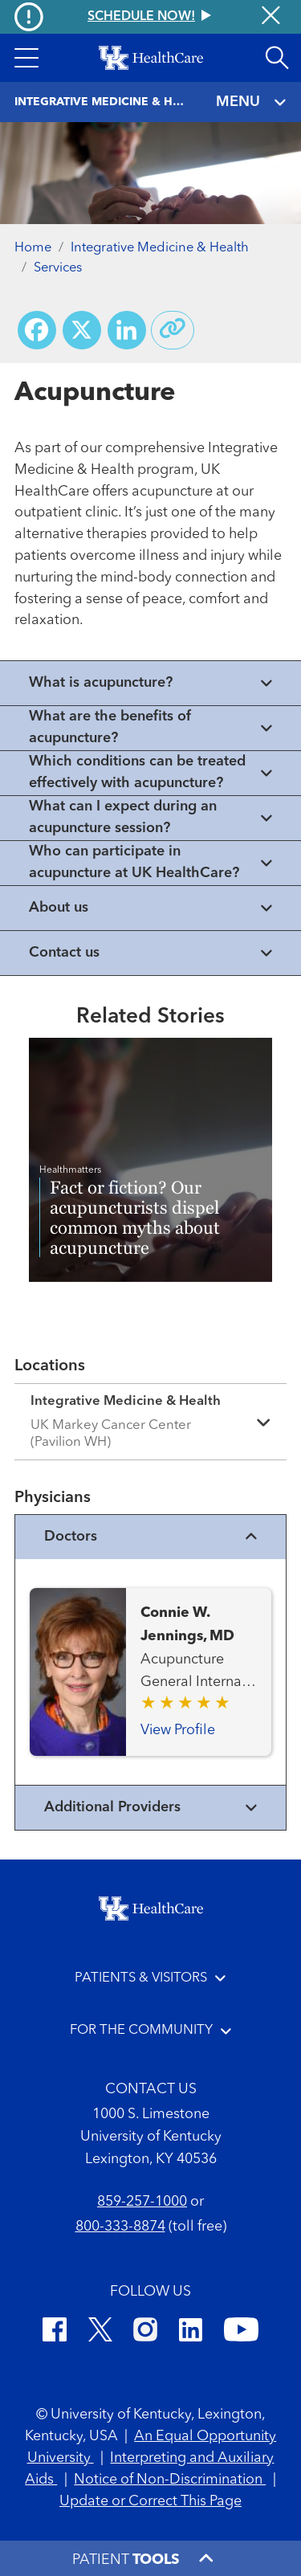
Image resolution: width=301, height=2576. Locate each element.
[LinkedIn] (190, 2332)
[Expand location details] (150, 1421)
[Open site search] (277, 58)
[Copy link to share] (172, 330)
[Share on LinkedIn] (126, 330)
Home (32, 248)
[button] (26, 58)
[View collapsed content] (150, 683)
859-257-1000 (142, 2201)
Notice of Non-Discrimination (170, 2479)
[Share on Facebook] (36, 330)
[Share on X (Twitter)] (81, 330)
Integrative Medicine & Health (160, 248)
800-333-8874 (120, 2226)
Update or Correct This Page (150, 2501)
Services (58, 268)
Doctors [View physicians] (151, 1537)
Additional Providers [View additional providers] (151, 1807)
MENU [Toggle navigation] (251, 102)
